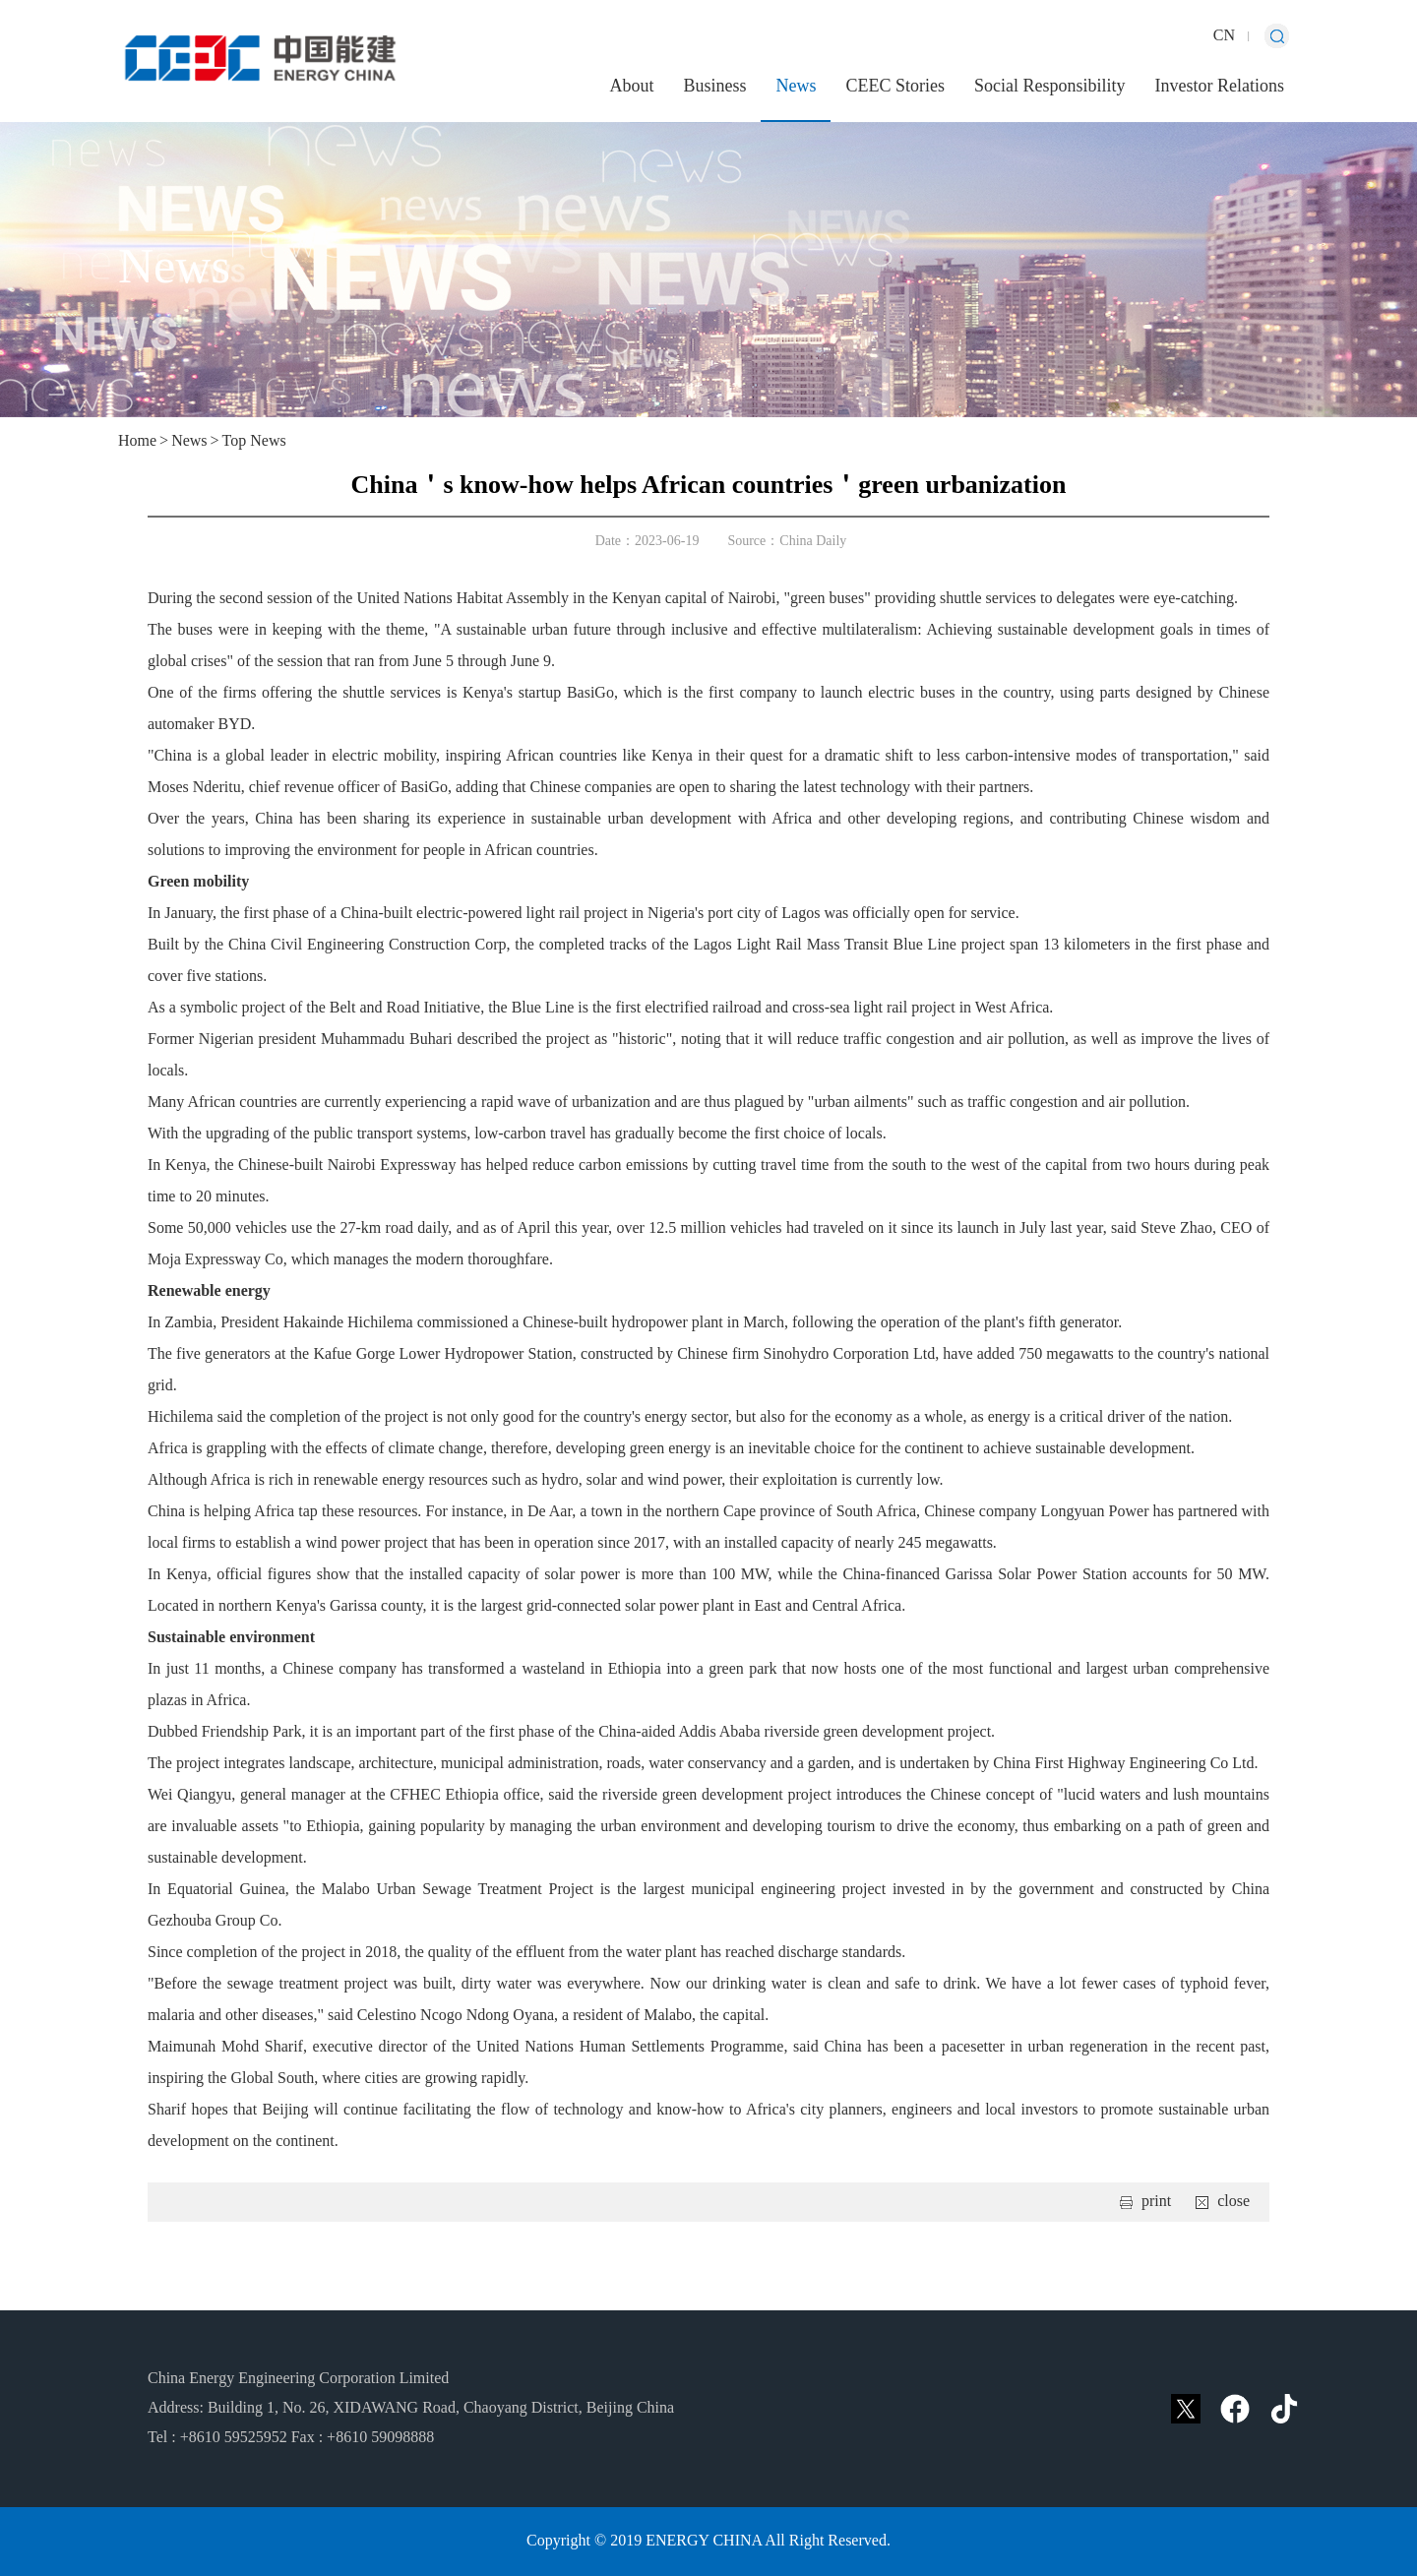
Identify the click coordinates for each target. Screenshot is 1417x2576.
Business (714, 86)
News (795, 86)
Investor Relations (1219, 86)
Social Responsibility (1050, 86)
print (1156, 2201)
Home (137, 441)
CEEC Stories (895, 86)
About (631, 86)
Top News (254, 441)
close (1233, 2201)
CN (1224, 36)
